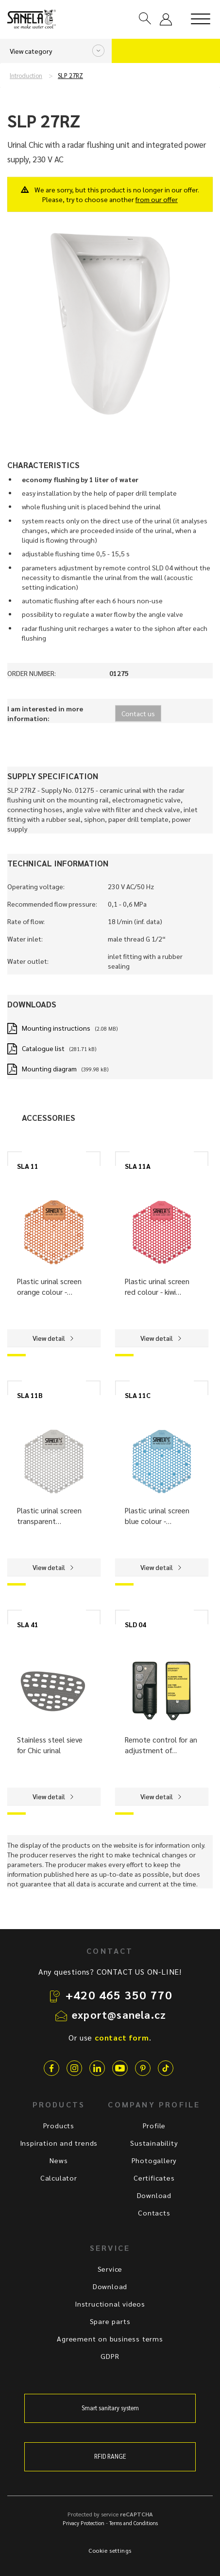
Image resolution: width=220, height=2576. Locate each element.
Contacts (154, 2212)
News (59, 2160)
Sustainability (154, 2142)
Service (110, 2268)
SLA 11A (138, 1166)
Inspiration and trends (59, 2142)
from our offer (156, 199)
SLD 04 (135, 1624)
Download (154, 2195)
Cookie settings (110, 2550)
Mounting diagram (49, 1068)
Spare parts (110, 2321)
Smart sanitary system (110, 2408)
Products (58, 2125)
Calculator (58, 2177)
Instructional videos (110, 2303)
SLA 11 (27, 1166)
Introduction (26, 75)
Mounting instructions (56, 1027)
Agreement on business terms (110, 2338)
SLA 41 (27, 1624)
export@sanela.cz (119, 2014)
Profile (154, 2125)
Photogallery (154, 2160)
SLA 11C (138, 1395)
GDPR (110, 2356)
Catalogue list (43, 1048)
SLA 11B (30, 1395)
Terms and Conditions (133, 2523)
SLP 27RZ (70, 75)
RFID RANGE (110, 2456)
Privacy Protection (83, 2523)
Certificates (154, 2177)
